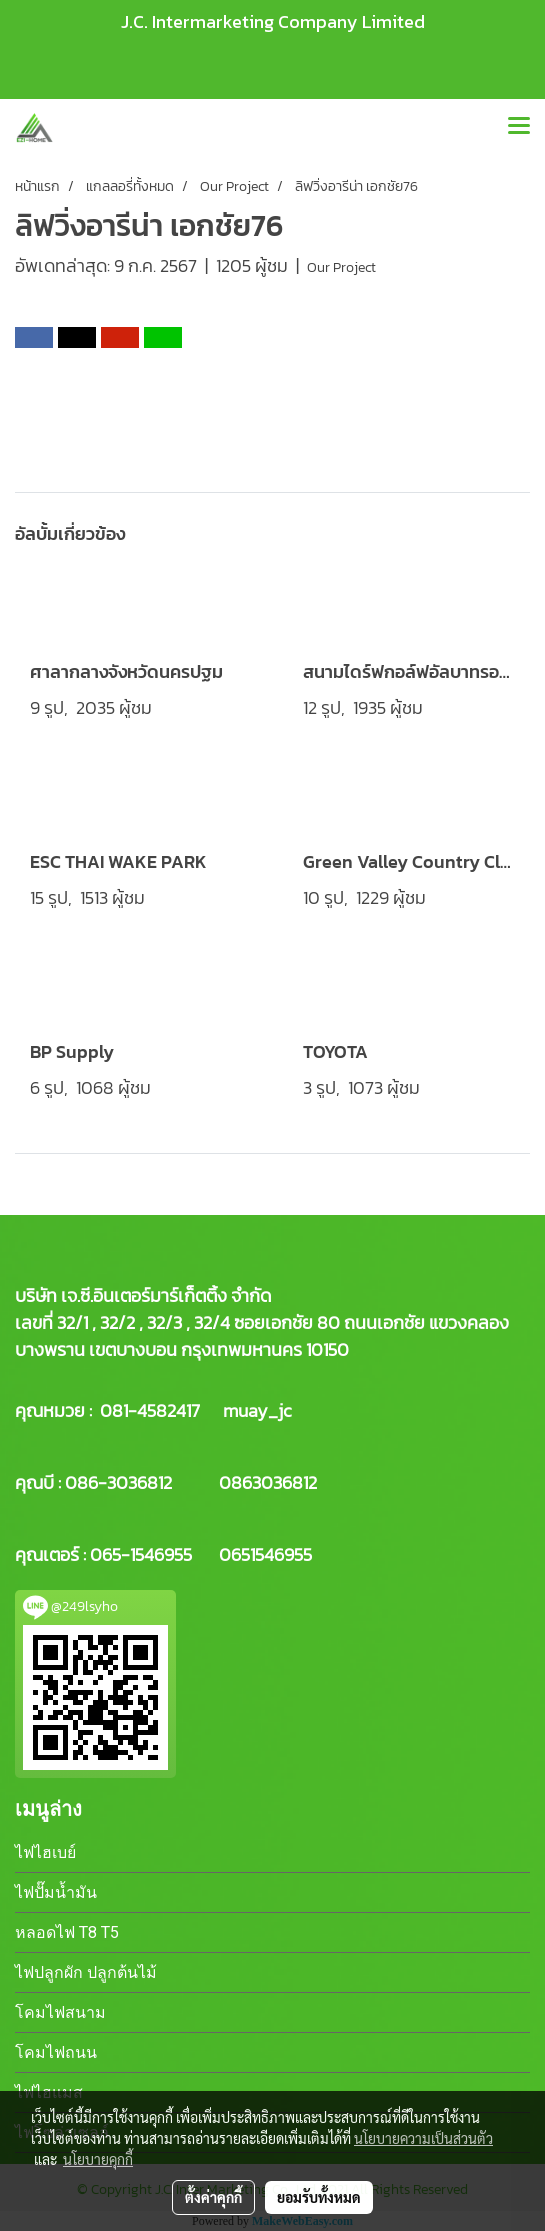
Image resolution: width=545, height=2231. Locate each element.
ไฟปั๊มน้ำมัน (56, 1892)
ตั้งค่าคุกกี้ (213, 2197)
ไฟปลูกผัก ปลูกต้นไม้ (86, 1972)
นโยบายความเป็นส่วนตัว (423, 2138)
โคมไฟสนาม (60, 2012)
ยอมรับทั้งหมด (319, 2197)
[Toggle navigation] (519, 127)
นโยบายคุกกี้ (98, 2159)
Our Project (341, 267)
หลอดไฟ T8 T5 (67, 1932)
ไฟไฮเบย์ (45, 1852)
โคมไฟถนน (56, 2052)
